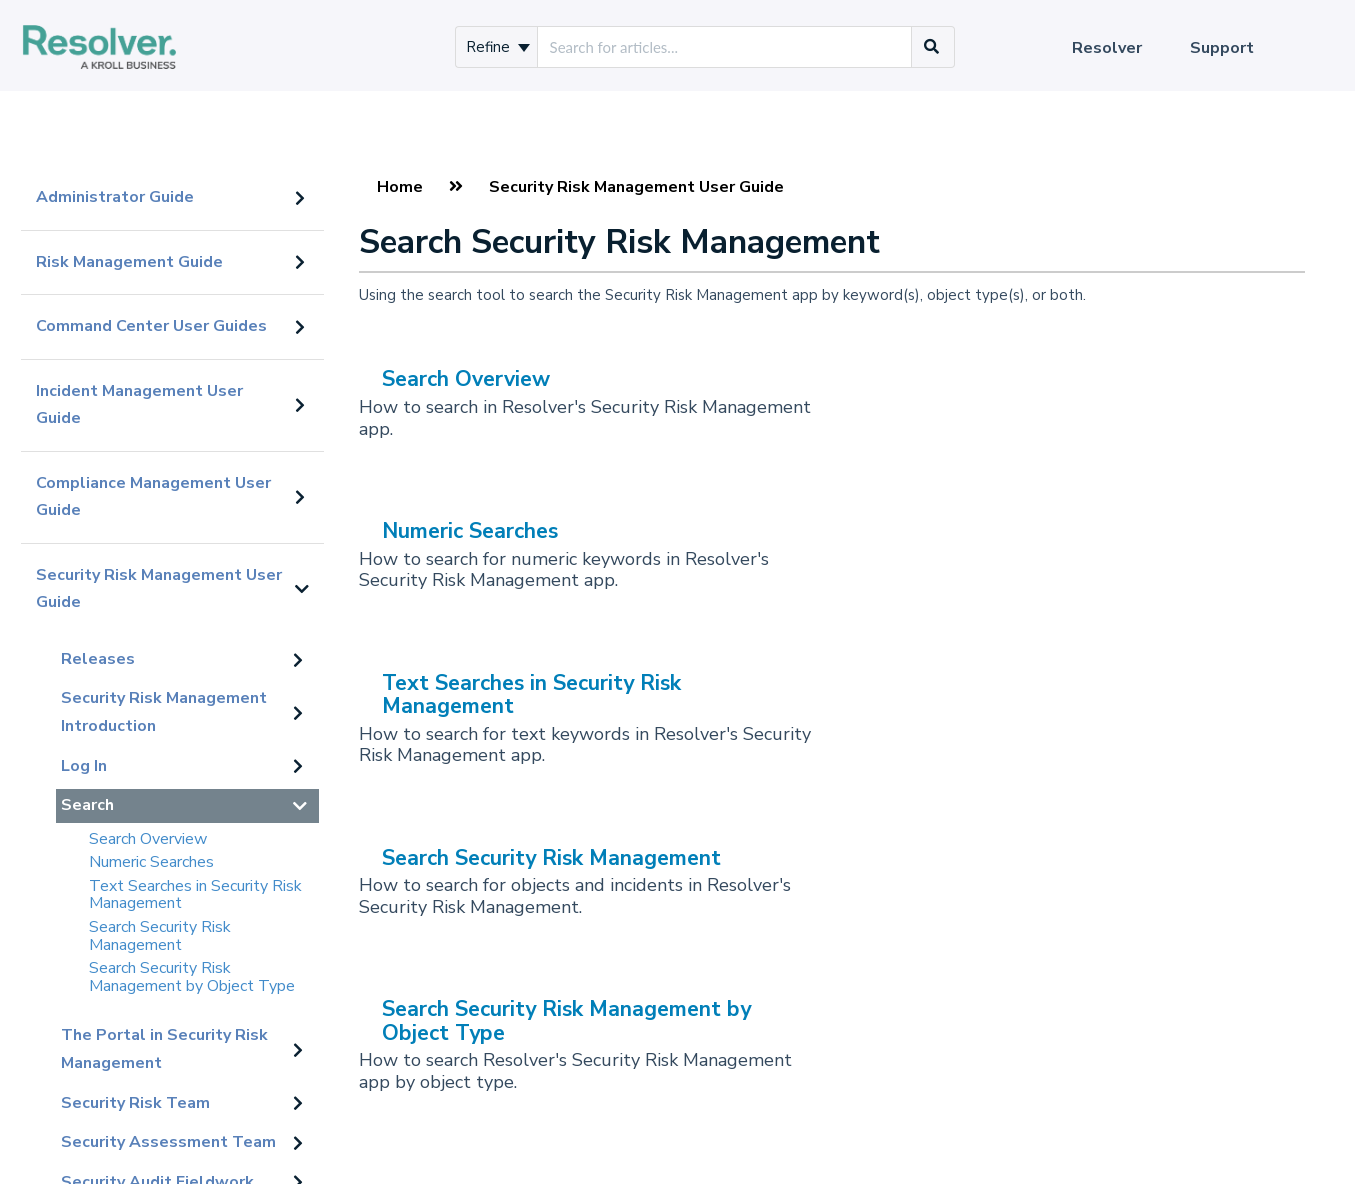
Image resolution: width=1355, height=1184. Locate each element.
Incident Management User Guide (139, 405)
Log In (84, 766)
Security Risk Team (135, 1103)
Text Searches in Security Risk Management (195, 895)
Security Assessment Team (168, 1142)
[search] (724, 47)
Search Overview (148, 839)
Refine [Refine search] (498, 47)
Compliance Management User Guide (153, 497)
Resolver (1107, 48)
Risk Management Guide (129, 262)
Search (87, 805)
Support (1222, 48)
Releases (98, 659)
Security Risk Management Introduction (164, 712)
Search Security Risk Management (160, 936)
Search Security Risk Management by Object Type (192, 977)
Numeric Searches (151, 862)
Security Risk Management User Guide (159, 589)
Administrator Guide (115, 197)
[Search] (932, 47)
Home (400, 187)
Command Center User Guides (151, 326)
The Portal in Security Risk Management (164, 1049)
